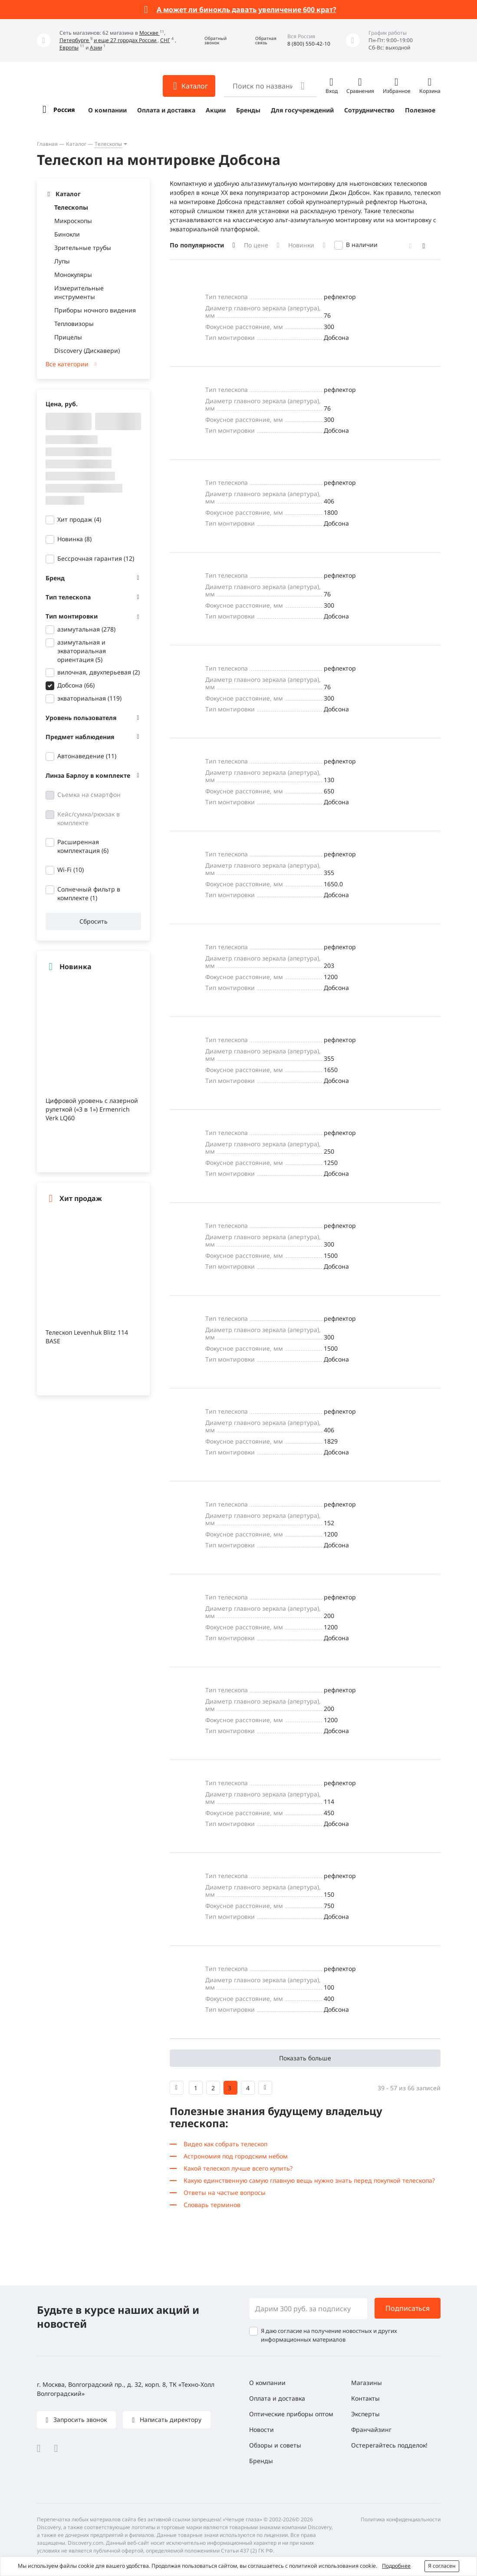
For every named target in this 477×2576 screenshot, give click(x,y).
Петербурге (74, 40)
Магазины (366, 2383)
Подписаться (407, 2308)
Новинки (301, 245)
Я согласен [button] (442, 2565)
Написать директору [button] (169, 2419)
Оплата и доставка (166, 110)
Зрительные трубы (82, 247)
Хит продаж (79, 519)
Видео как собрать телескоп (225, 2144)
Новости (261, 2429)
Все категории (67, 364)
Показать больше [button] (305, 2058)
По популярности (197, 245)
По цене (256, 245)
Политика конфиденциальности (401, 2519)
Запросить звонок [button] (79, 2419)
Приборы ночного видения (95, 310)
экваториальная (89, 698)
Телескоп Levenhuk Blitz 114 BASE (87, 1336)
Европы (69, 47)
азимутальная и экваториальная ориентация (81, 651)
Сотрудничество (369, 110)
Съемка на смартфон (89, 794)
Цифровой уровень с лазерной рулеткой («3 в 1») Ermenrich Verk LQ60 (92, 1109)
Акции (216, 110)
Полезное (420, 110)
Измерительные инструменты (79, 292)
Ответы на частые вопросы (225, 2192)
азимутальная (86, 629)
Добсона (76, 685)
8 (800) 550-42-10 (308, 43)
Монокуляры (73, 274)
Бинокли (67, 234)
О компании (107, 110)
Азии (96, 47)
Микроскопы (73, 221)
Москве (149, 32)
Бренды (248, 110)
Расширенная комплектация (83, 846)
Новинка (74, 539)
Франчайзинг (371, 2429)
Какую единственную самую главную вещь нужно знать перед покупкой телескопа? (309, 2180)
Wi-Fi (70, 869)
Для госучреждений (302, 110)
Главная (47, 144)
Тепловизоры (74, 323)
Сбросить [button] (93, 921)
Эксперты (365, 2414)
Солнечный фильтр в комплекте (88, 893)
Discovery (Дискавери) (87, 350)
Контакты (365, 2398)
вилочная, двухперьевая (98, 672)
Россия (64, 109)
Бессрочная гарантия (95, 558)
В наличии (362, 244)
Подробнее (396, 2565)
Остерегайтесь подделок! (389, 2445)
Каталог (76, 144)
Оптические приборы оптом (291, 2414)
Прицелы (68, 337)
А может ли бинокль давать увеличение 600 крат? (246, 9)
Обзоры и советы (275, 2445)
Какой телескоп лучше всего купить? (238, 2168)
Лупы (62, 261)
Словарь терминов (212, 2205)
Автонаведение (86, 756)
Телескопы (108, 144)
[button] (209, 40)
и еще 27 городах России (126, 40)
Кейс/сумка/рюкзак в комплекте (88, 818)
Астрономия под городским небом (236, 2156)
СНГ (165, 40)
